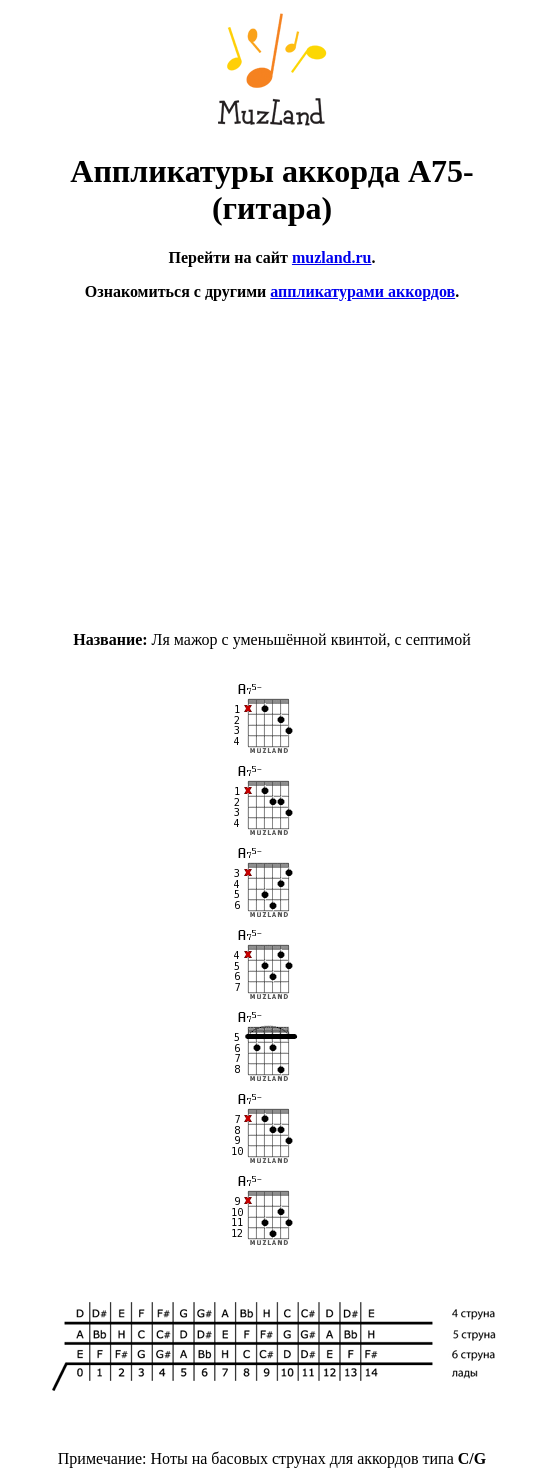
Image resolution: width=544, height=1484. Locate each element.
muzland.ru (332, 257)
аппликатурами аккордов (362, 291)
